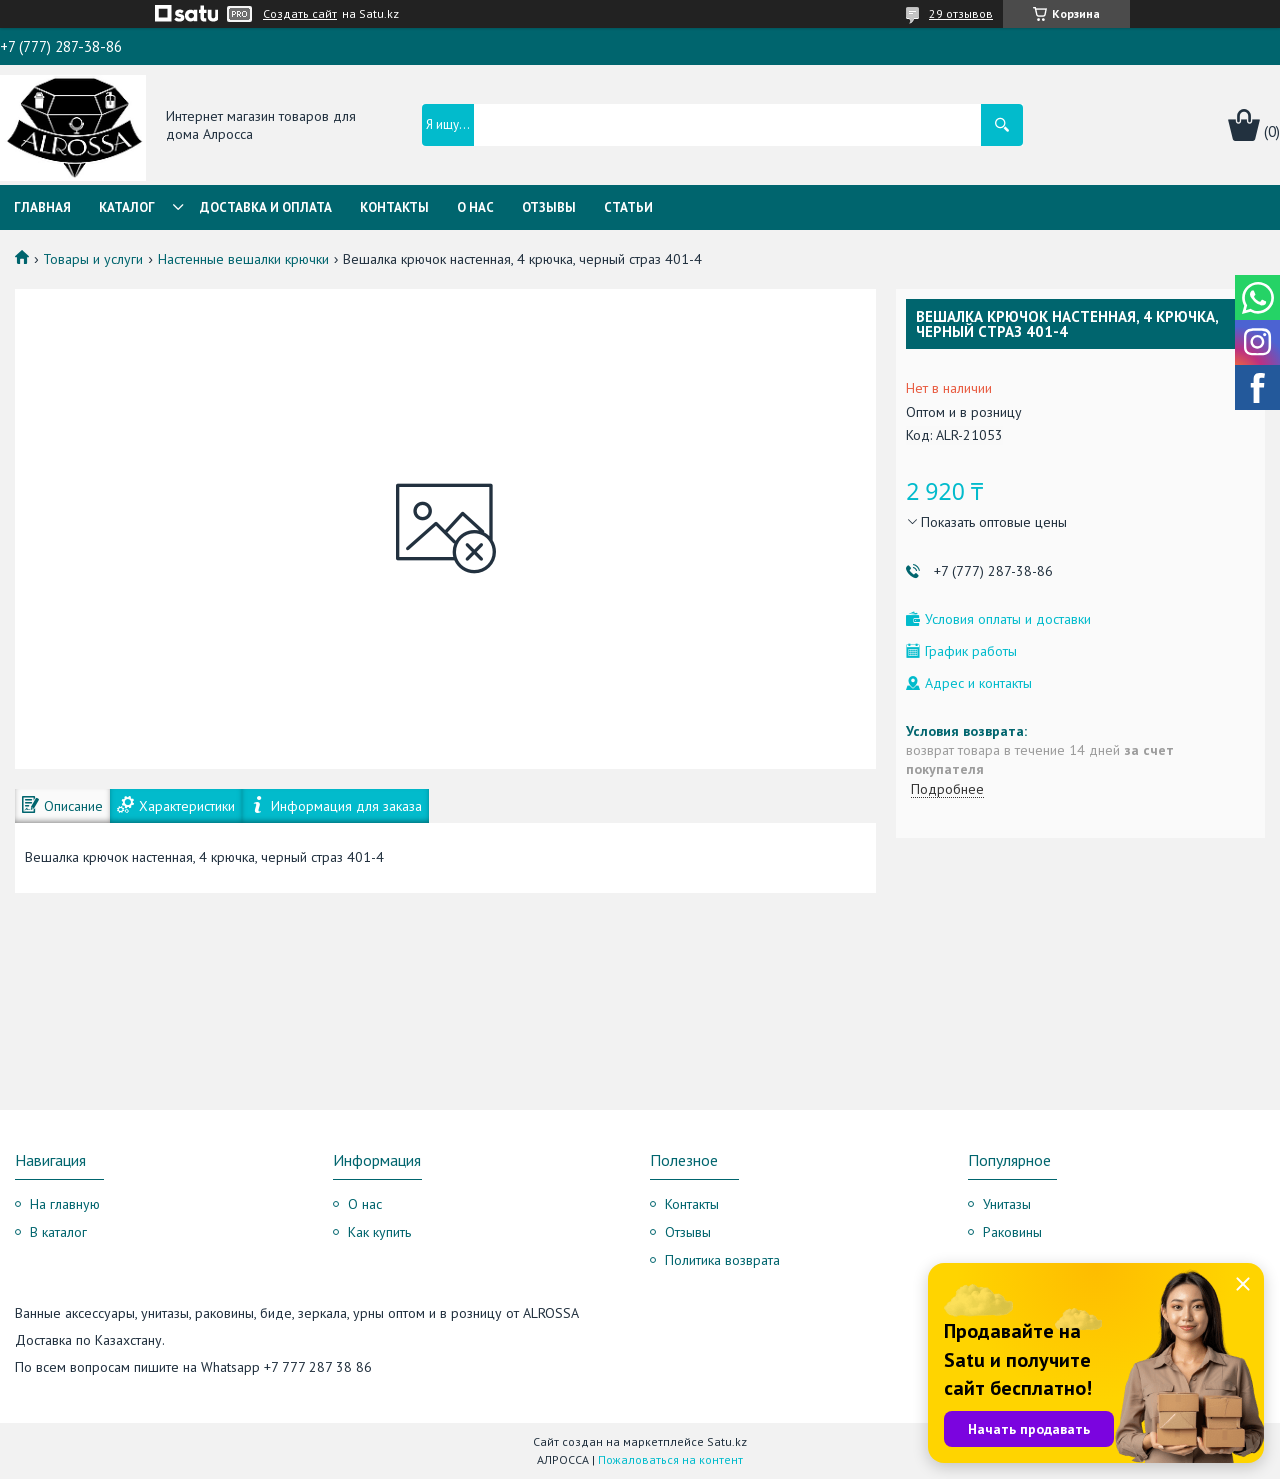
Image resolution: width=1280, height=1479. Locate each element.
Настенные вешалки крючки (243, 259)
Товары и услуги (93, 259)
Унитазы (1007, 1204)
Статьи (628, 207)
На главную (65, 1204)
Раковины (1012, 1232)
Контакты (394, 207)
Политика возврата (722, 1260)
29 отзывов (961, 13)
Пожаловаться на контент (670, 1459)
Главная (42, 207)
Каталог (127, 207)
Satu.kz (727, 1441)
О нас (475, 207)
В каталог (58, 1232)
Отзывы (549, 207)
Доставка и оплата (266, 207)
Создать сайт (300, 14)
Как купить (379, 1232)
